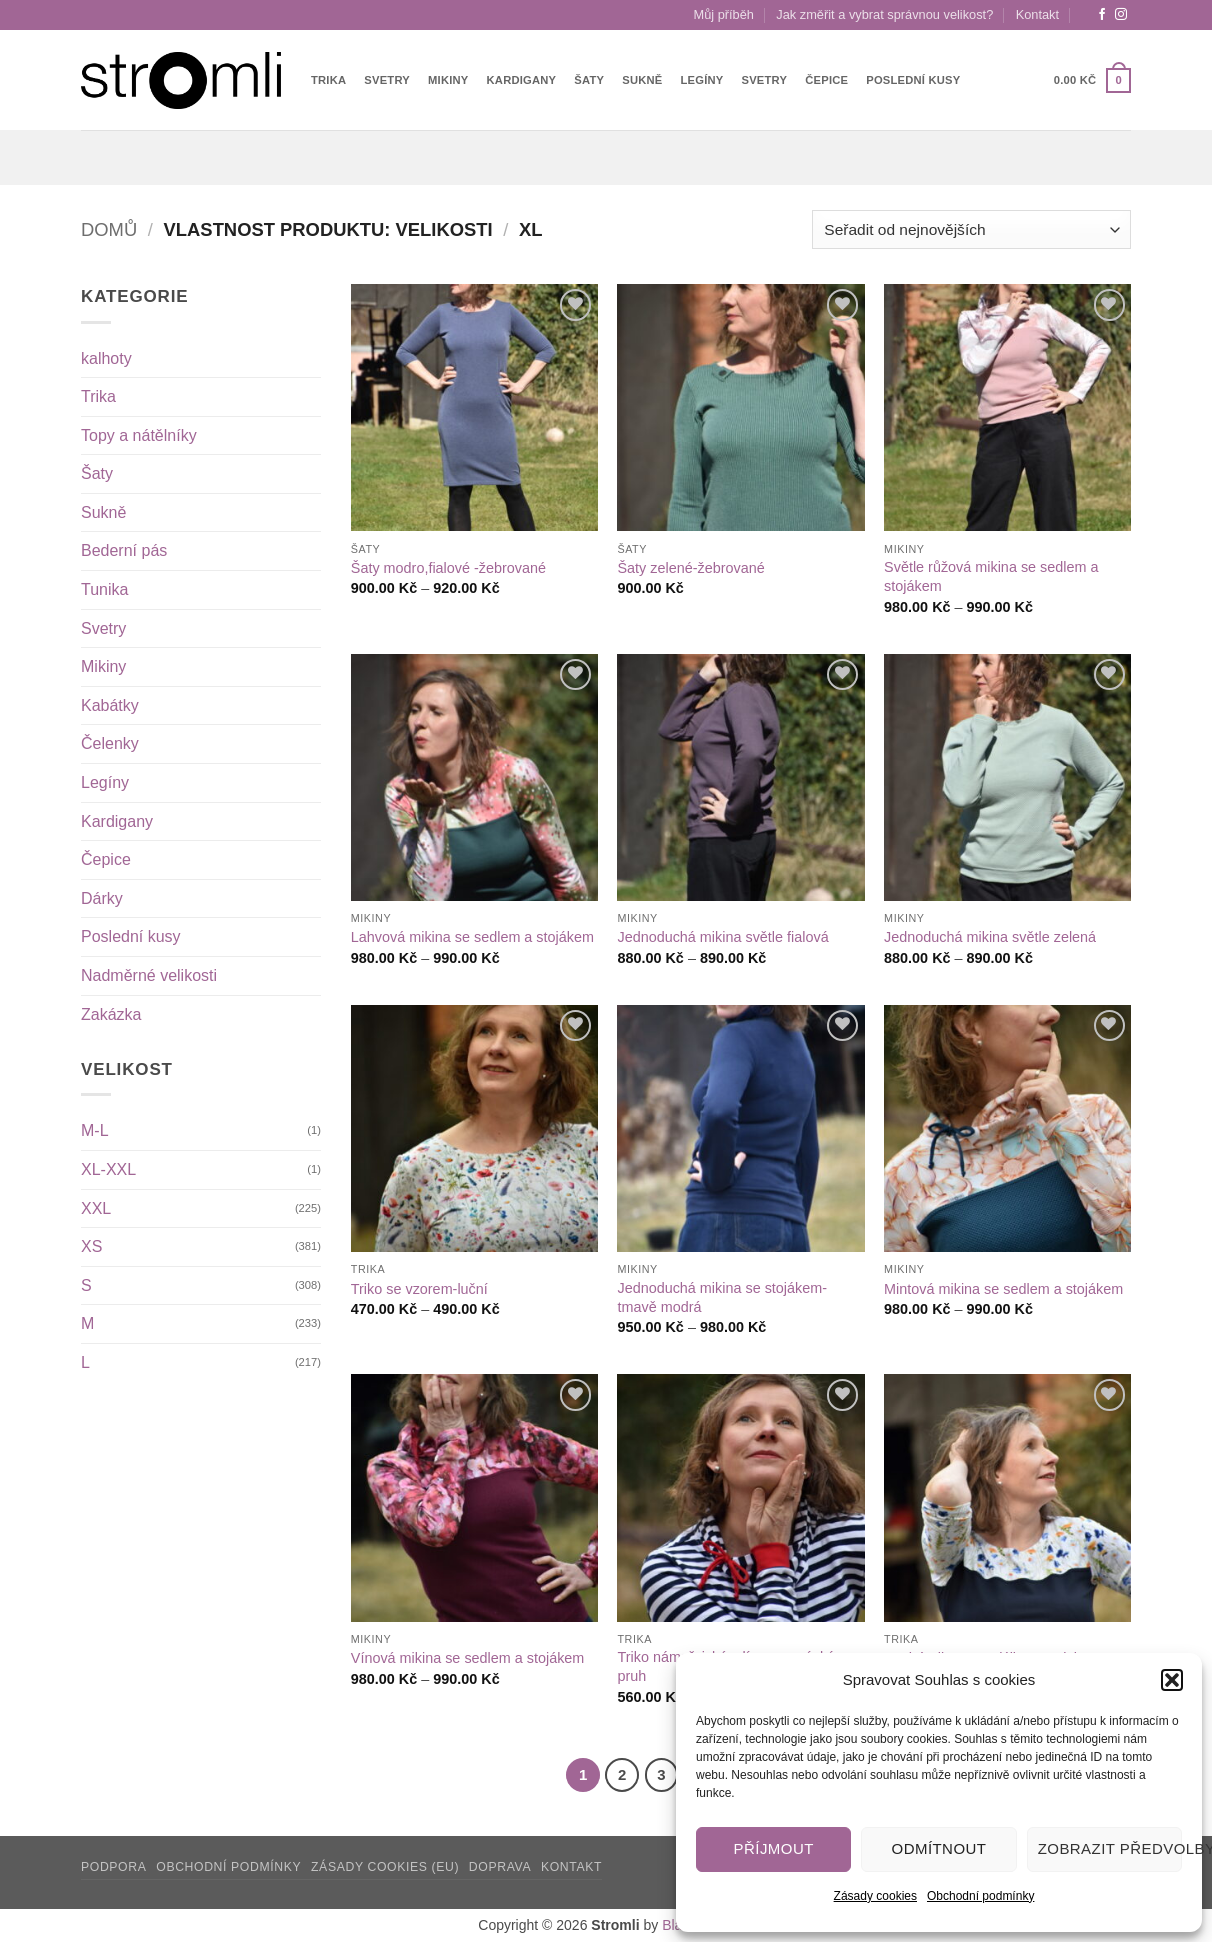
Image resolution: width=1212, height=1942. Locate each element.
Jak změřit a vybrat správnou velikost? (884, 14)
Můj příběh (724, 14)
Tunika (104, 589)
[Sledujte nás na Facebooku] (1102, 15)
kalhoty (106, 358)
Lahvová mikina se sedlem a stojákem (472, 937)
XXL (96, 1208)
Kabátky (110, 705)
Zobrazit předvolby (1110, 1848)
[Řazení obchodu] (971, 229)
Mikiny (448, 80)
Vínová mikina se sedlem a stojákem (468, 1658)
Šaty (589, 80)
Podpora (113, 1867)
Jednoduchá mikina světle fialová (722, 937)
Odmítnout (939, 1848)
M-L (95, 1130)
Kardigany (522, 80)
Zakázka (111, 1014)
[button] (1172, 1680)
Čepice (826, 80)
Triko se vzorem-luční (419, 1289)
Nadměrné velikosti (149, 975)
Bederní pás (124, 550)
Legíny (702, 80)
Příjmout (774, 1848)
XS (91, 1246)
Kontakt (1037, 14)
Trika (328, 80)
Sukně (642, 80)
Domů (109, 229)
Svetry (387, 80)
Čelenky (110, 743)
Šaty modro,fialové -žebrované (448, 568)
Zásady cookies (875, 1896)
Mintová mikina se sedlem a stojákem (1003, 1289)
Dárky (102, 898)
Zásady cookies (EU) (385, 1867)
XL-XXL (108, 1169)
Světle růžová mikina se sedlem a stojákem (991, 576)
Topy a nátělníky (139, 435)
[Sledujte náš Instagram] (1121, 15)
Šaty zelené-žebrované (690, 568)
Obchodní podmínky (980, 1896)
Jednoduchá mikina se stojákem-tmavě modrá (722, 1297)
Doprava (500, 1867)
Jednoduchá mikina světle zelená (990, 937)
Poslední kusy (913, 80)
